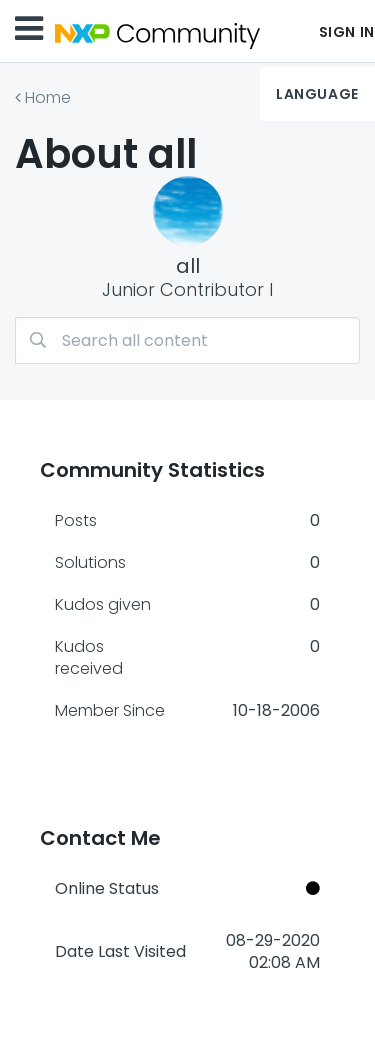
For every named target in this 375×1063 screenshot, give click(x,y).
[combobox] (187, 340)
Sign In (347, 32)
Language (317, 94)
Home (48, 97)
